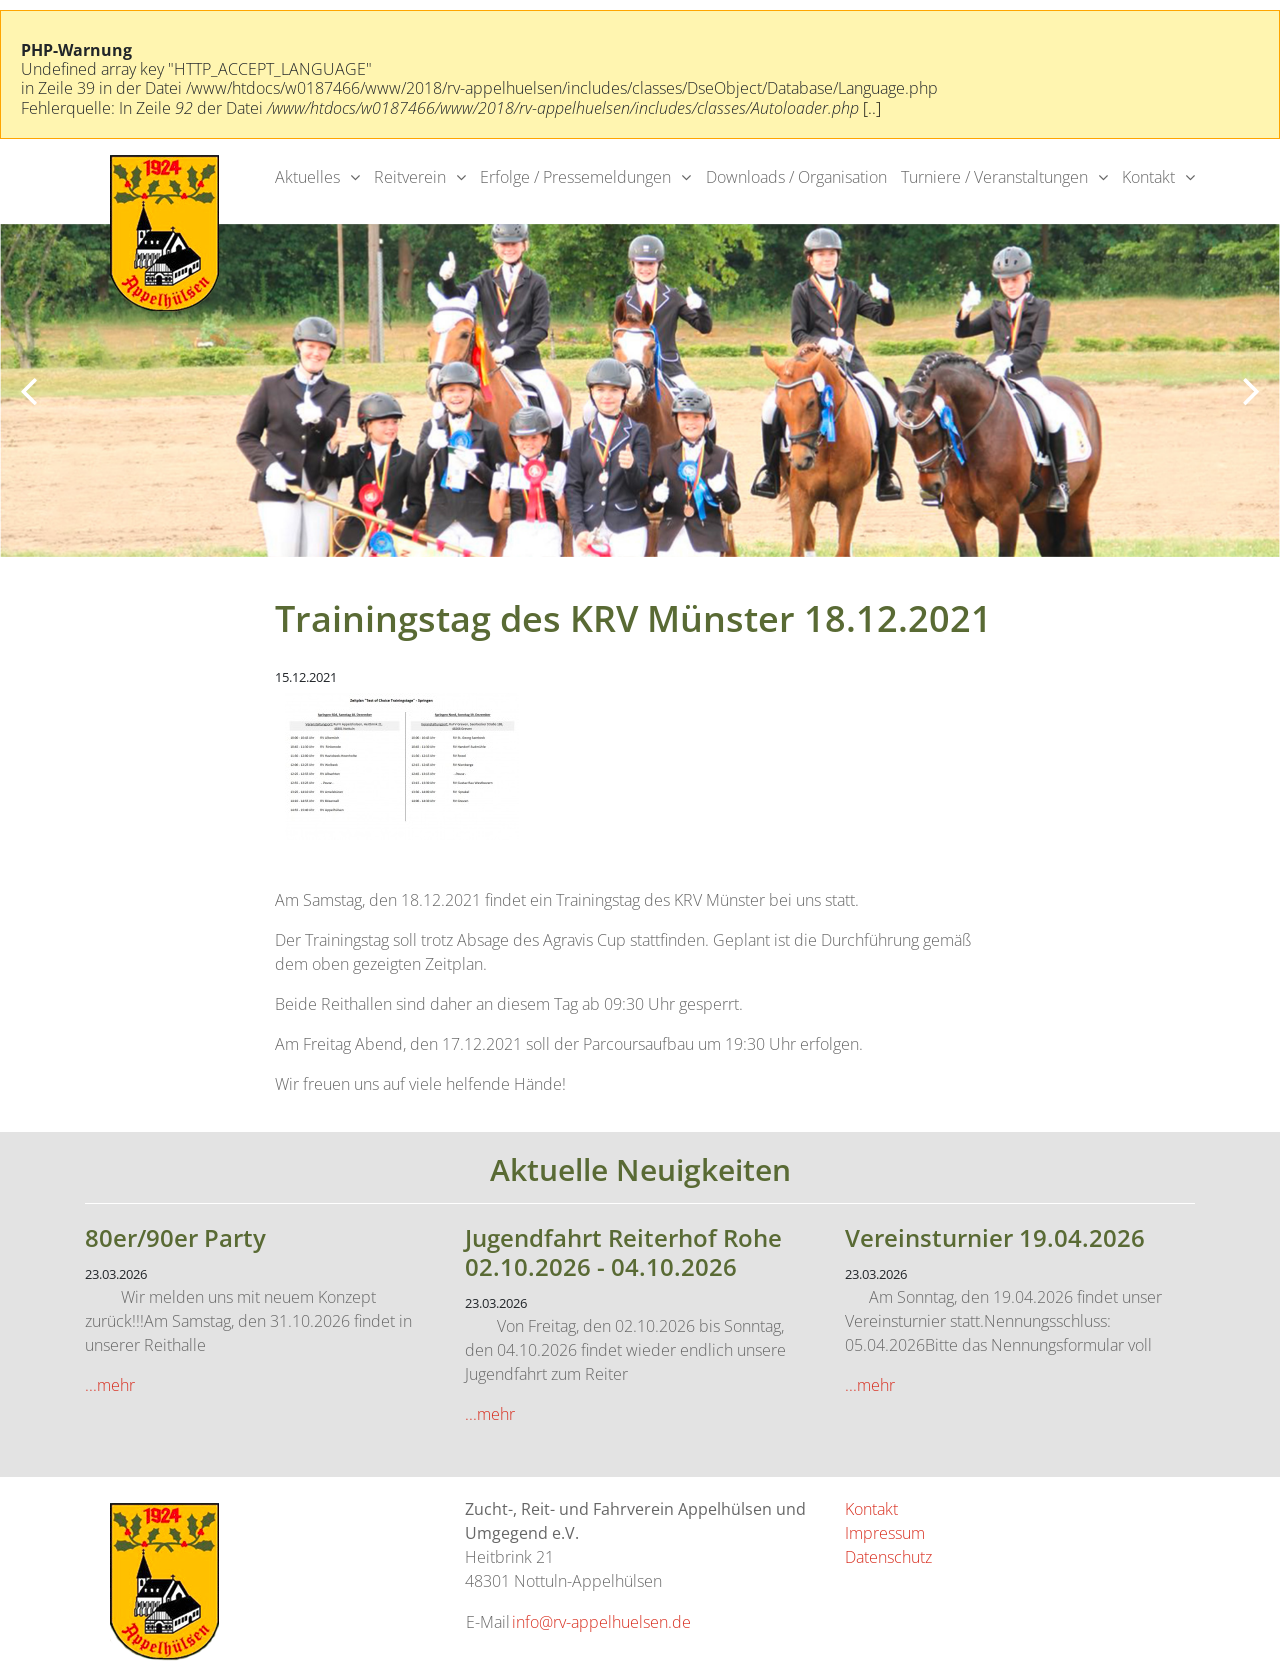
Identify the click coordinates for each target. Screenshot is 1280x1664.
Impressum (885, 1533)
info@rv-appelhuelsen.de (601, 1622)
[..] (872, 108)
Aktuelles (307, 177)
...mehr (110, 1385)
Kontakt (1148, 177)
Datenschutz (888, 1557)
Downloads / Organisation (796, 177)
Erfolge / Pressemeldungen (575, 177)
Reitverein (410, 177)
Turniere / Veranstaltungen (994, 177)
